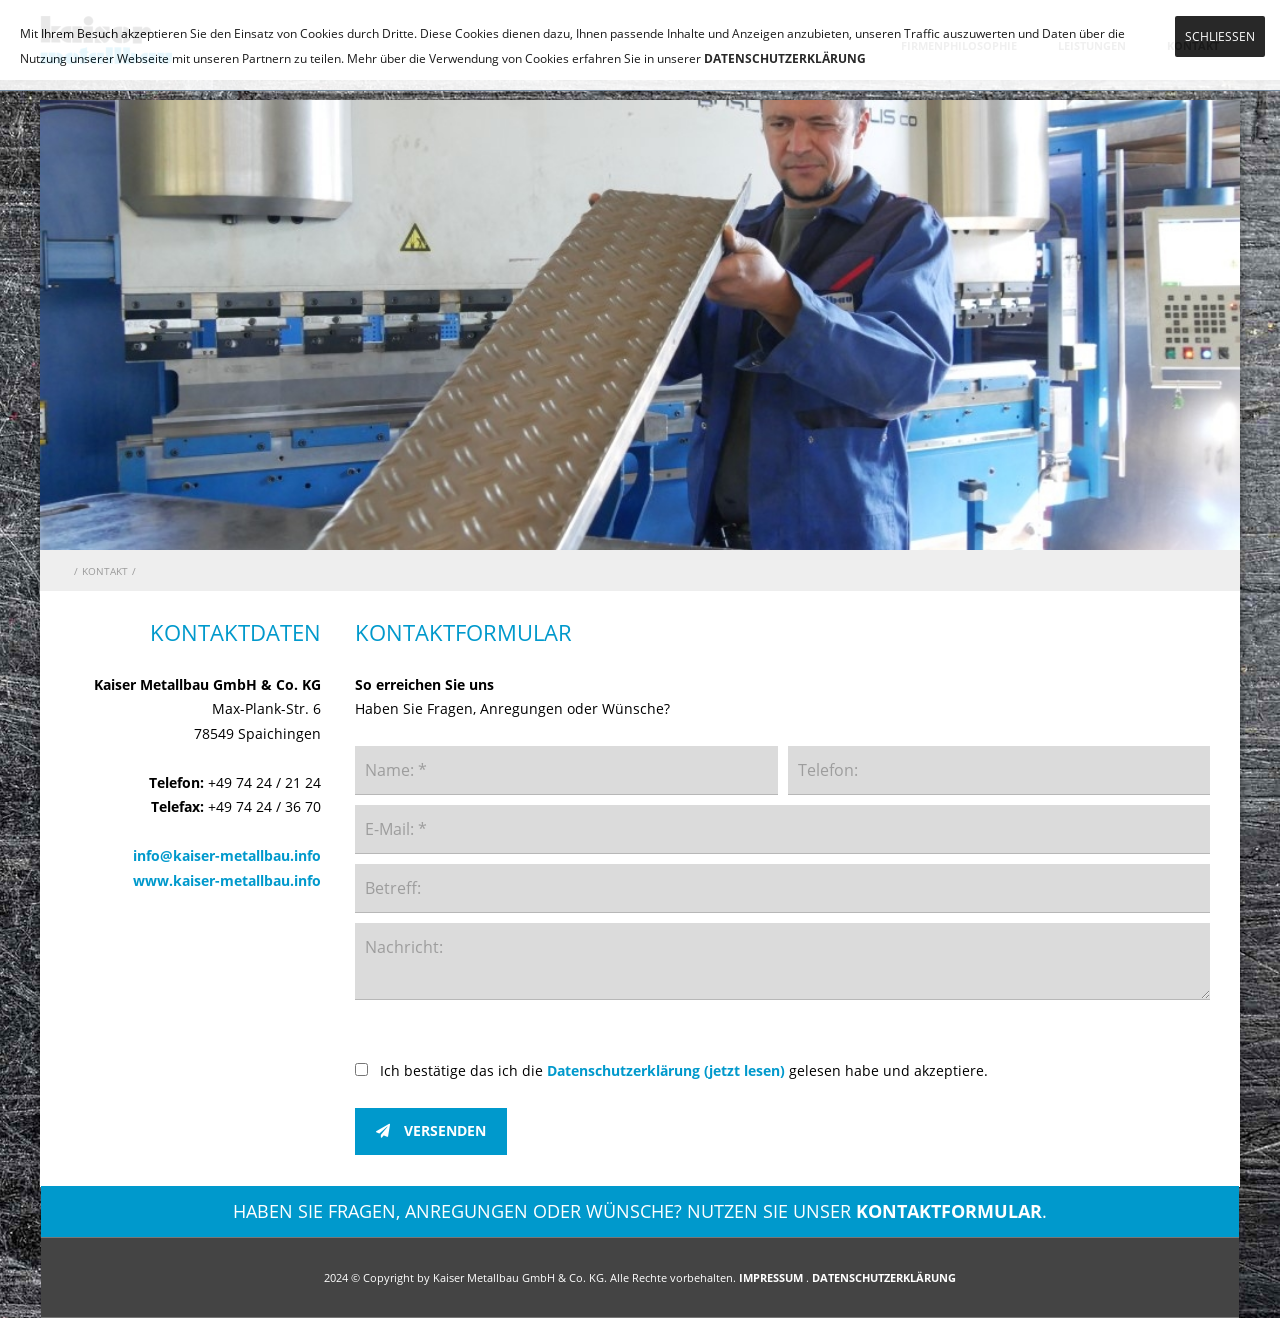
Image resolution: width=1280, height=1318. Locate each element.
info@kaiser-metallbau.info (227, 855)
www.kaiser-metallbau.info (227, 880)
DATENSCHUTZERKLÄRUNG (785, 58)
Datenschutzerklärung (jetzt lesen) (666, 1070)
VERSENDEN (431, 1130)
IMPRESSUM (771, 1277)
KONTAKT (105, 571)
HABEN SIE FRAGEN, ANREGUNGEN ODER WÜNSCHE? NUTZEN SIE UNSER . (640, 1211)
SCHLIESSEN (1220, 36)
